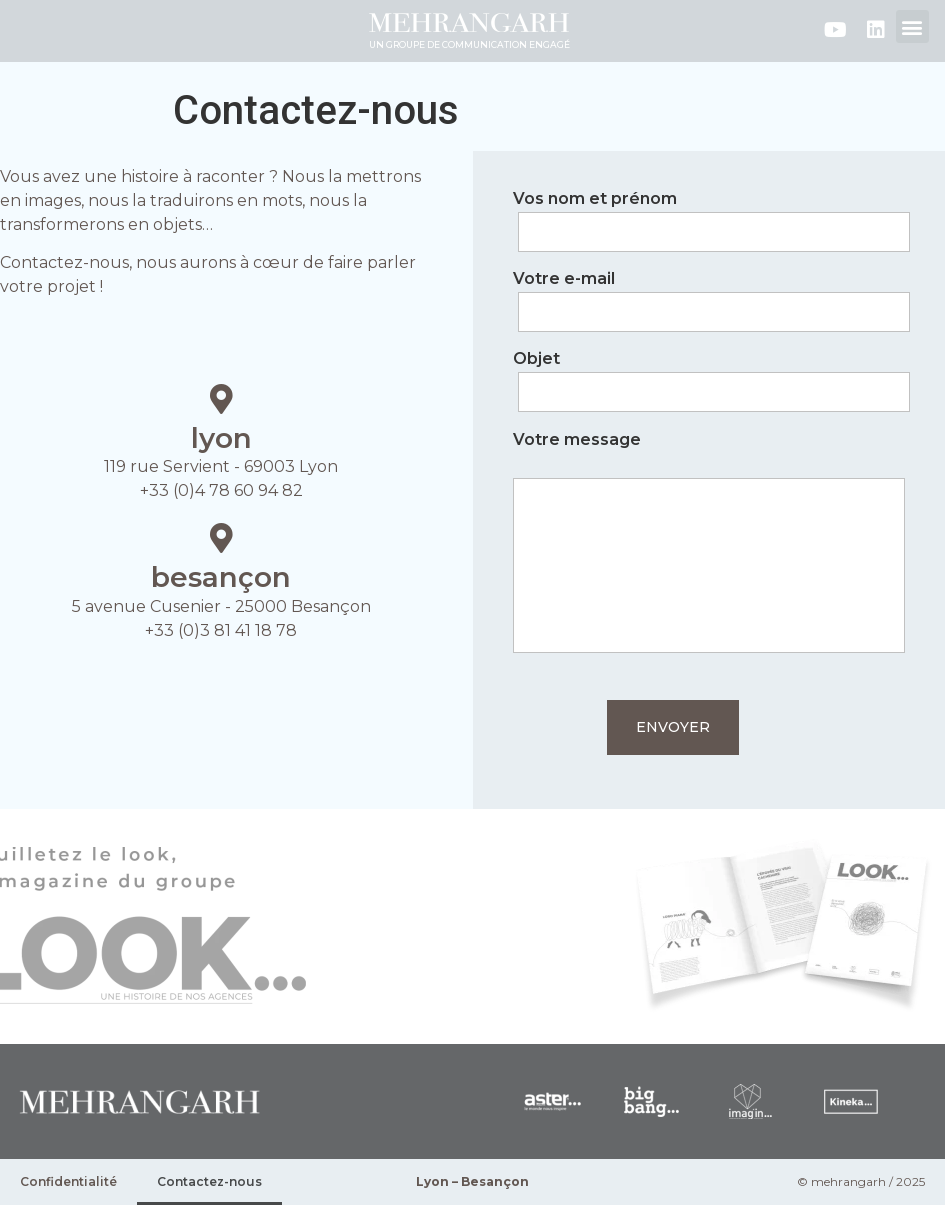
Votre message (709, 544)
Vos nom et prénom (709, 216)
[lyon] (221, 399)
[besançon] (221, 538)
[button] (912, 26)
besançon (221, 577)
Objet (709, 376)
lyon (221, 438)
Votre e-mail (709, 296)
